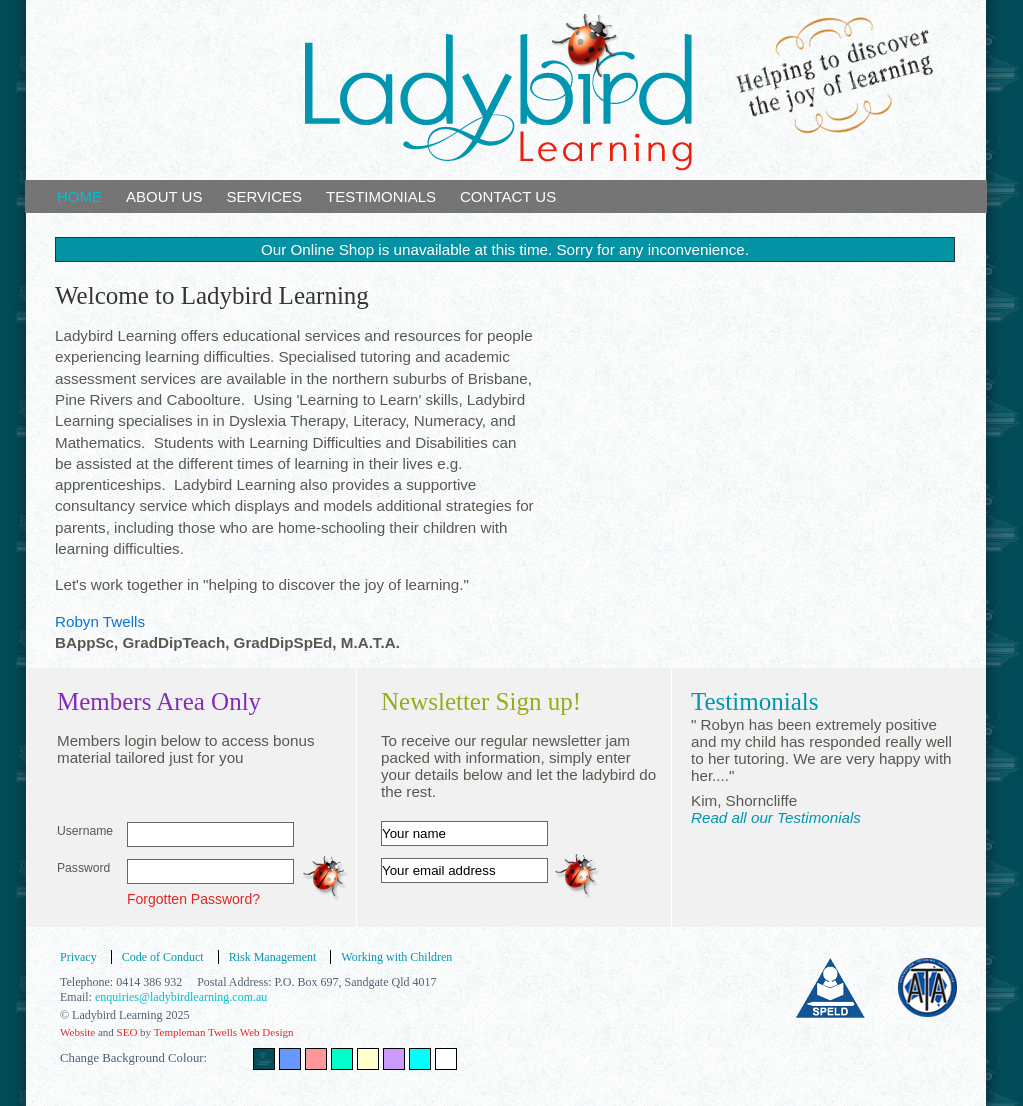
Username (85, 831)
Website (77, 1032)
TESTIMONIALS (381, 196)
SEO (127, 1032)
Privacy (78, 957)
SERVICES (264, 196)
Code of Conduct (163, 957)
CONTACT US (508, 196)
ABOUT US (164, 196)
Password (83, 868)
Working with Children (396, 957)
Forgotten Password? (193, 899)
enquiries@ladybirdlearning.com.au (181, 997)
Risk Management (273, 957)
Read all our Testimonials (776, 817)
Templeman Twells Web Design (224, 1032)
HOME (79, 196)
